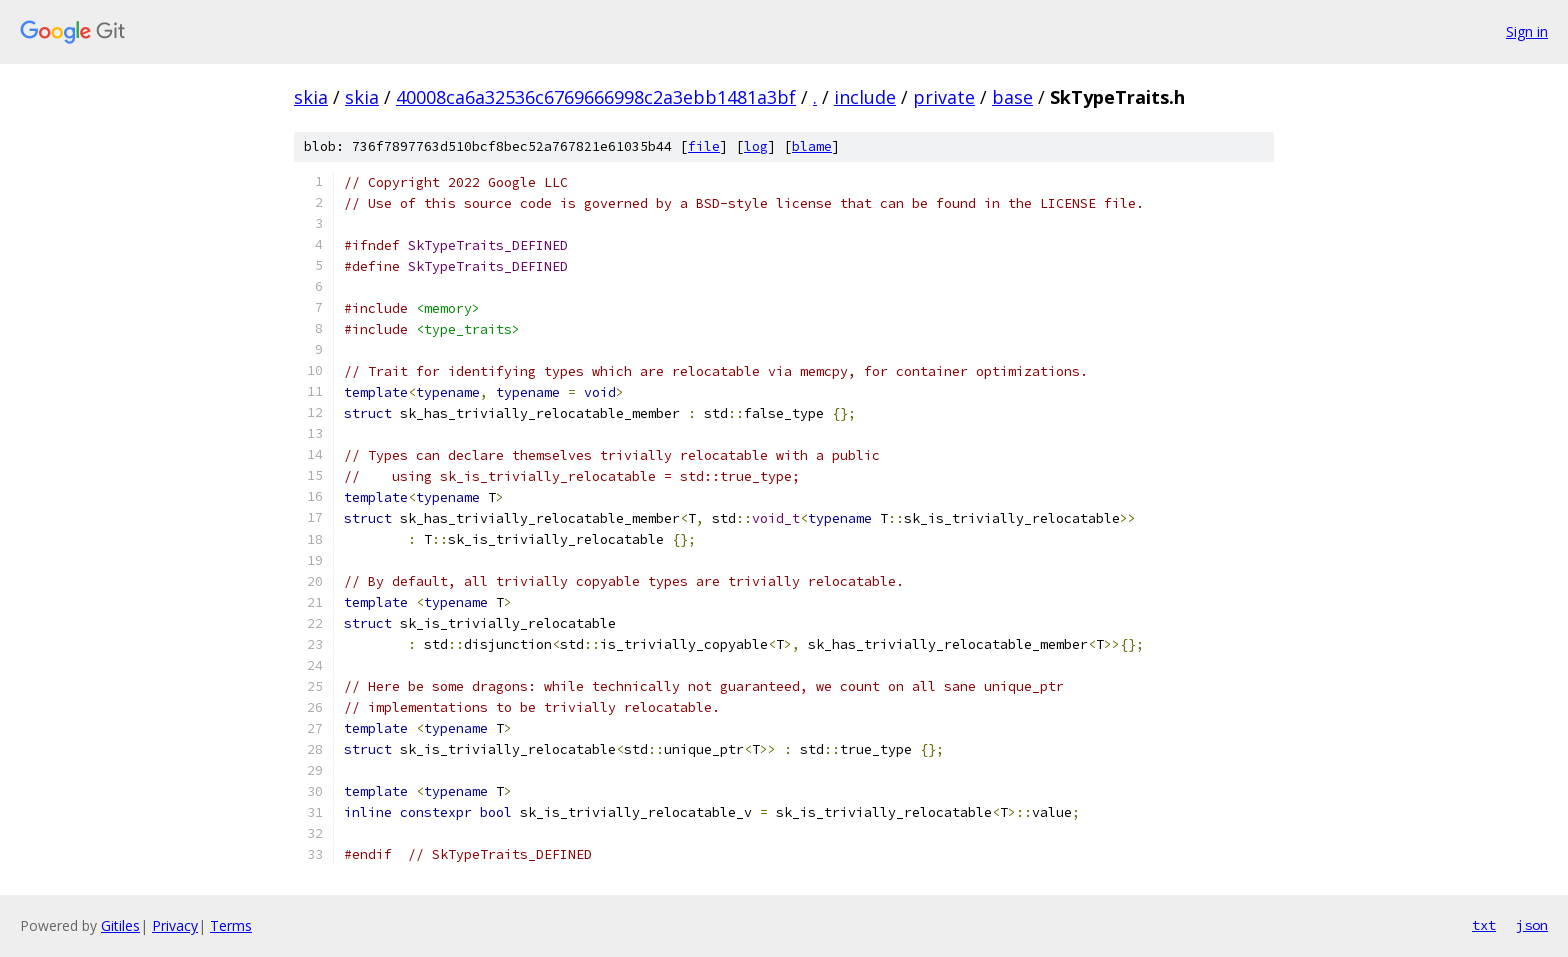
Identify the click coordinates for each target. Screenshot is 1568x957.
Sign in (1527, 31)
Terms (231, 925)
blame (812, 146)
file (704, 146)
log (756, 146)
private (944, 97)
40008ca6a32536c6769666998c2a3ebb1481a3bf (596, 97)
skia (311, 97)
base (1012, 97)
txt (1484, 925)
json (1532, 925)
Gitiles (120, 925)
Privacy (175, 925)
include (865, 97)
